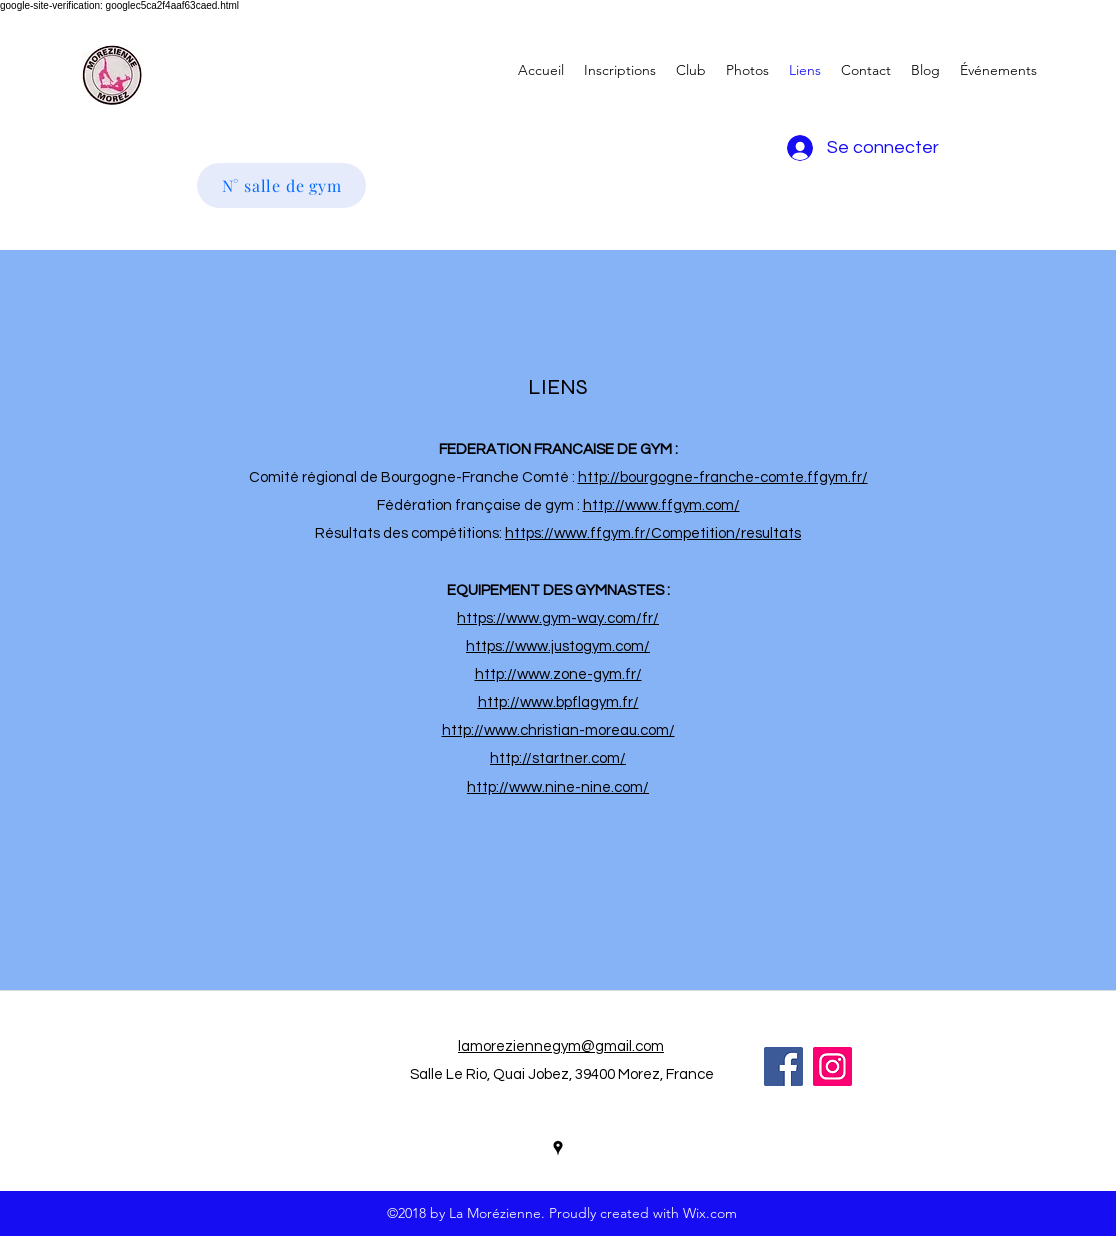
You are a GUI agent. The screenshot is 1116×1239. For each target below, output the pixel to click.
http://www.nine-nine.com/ (558, 787)
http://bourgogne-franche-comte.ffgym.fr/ (723, 477)
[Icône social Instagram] (832, 1066)
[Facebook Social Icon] (783, 1066)
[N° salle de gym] (281, 185)
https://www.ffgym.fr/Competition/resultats (653, 533)
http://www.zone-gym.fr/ (558, 674)
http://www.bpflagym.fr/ (558, 702)
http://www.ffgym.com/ (661, 505)
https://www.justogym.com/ (558, 646)
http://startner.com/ (558, 758)
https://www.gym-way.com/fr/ (558, 618)
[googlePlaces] (558, 1148)
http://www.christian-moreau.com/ (558, 730)
